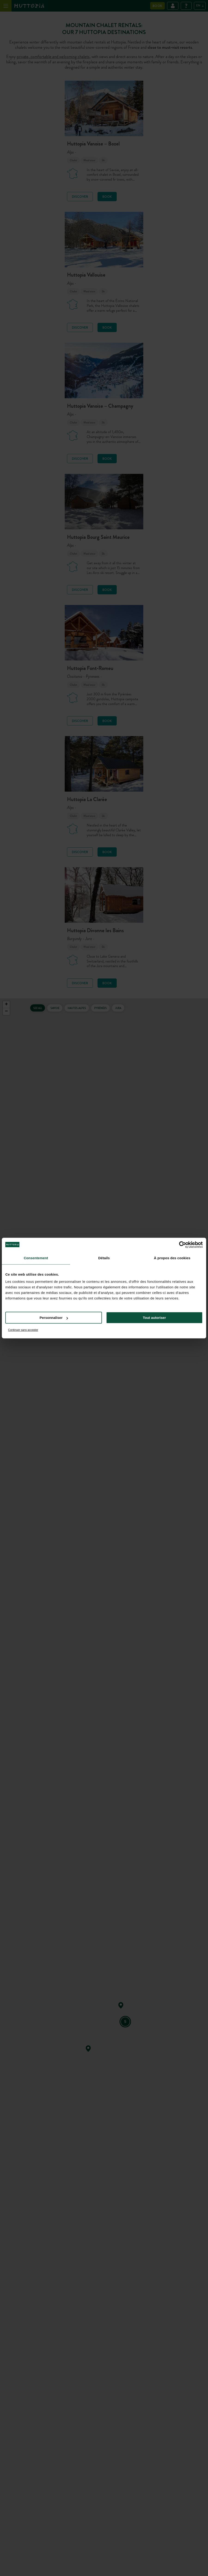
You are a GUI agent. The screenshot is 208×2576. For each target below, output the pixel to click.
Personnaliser (54, 1318)
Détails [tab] (104, 1258)
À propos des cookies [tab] (172, 1258)
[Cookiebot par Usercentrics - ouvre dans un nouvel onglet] (182, 1244)
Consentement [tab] (36, 1258)
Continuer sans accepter (23, 1330)
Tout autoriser (154, 1318)
